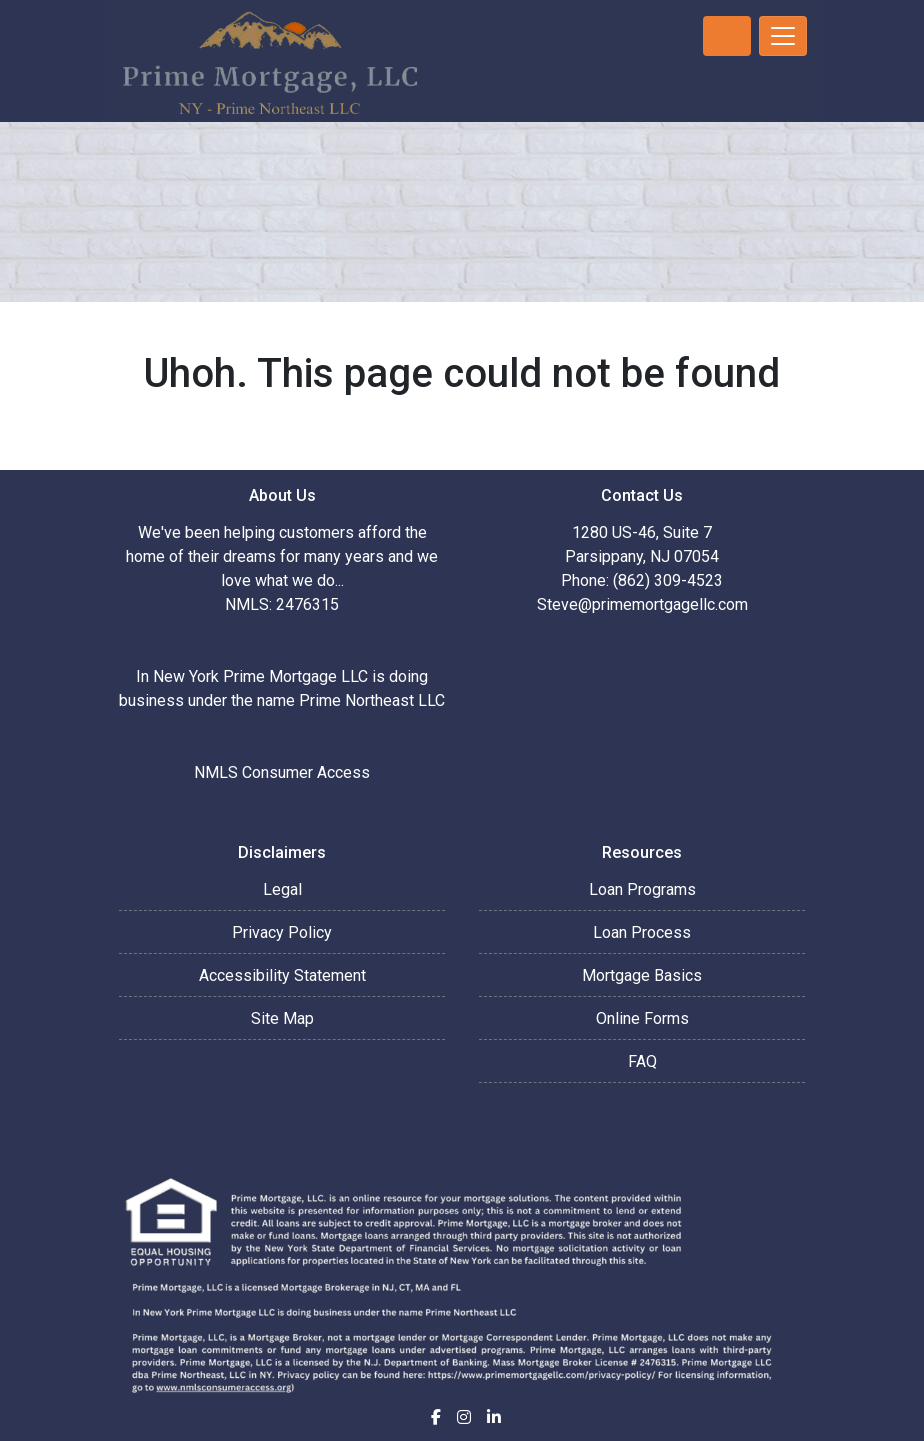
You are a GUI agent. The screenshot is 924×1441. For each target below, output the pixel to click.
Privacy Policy (282, 932)
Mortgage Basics (642, 975)
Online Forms (642, 1018)
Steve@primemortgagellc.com (642, 604)
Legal (282, 889)
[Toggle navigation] (783, 36)
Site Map (282, 1018)
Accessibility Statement (282, 975)
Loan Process (642, 932)
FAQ (642, 1061)
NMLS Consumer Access (282, 772)
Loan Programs (642, 889)
